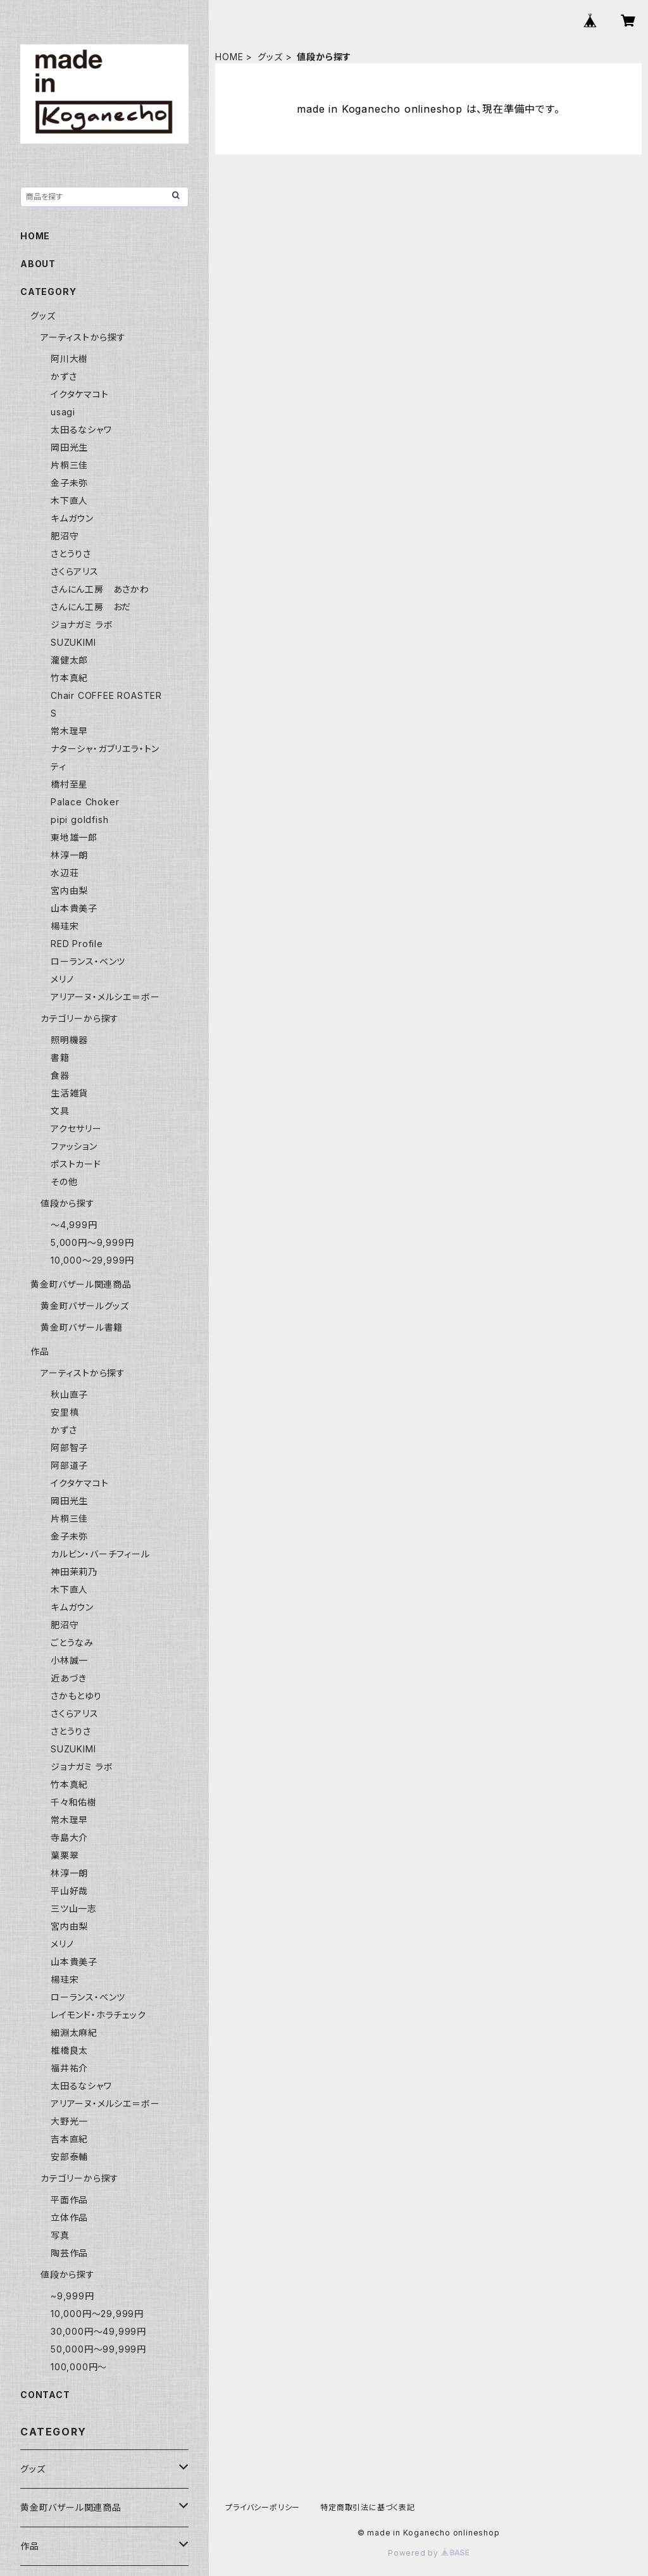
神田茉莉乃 (74, 1571)
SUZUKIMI (73, 642)
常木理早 (69, 731)
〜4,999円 (74, 1224)
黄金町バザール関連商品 (81, 1284)
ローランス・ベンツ (88, 961)
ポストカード (76, 1164)
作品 (39, 1351)
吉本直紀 (69, 2138)
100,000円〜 (79, 2366)
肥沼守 (64, 536)
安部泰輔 (69, 2156)
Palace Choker (85, 801)
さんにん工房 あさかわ (100, 589)
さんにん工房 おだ (91, 606)
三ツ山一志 (74, 1908)
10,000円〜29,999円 (97, 2313)
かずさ (64, 376)
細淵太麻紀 (74, 2032)
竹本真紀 (69, 677)
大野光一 (69, 2121)
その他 (64, 1181)
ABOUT (38, 263)
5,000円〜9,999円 (92, 1242)
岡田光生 (69, 447)
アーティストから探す (83, 337)
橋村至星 (69, 784)
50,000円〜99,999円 (98, 2349)
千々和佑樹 (74, 1802)
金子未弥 (69, 482)
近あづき (69, 1678)
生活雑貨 (69, 1093)
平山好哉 (69, 1890)
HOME (229, 56)
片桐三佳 (69, 465)
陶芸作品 (69, 2252)
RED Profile (77, 943)
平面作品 (69, 2199)
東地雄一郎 (74, 837)
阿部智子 (69, 1447)
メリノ (62, 979)
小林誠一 (69, 1660)
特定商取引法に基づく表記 (367, 2507)
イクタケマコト (80, 394)
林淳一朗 (69, 855)
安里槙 (64, 1412)
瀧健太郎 (69, 660)
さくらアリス (75, 571)
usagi (63, 411)
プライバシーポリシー (262, 2507)
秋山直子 (69, 1394)
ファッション (74, 1146)
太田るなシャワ (81, 429)
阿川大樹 (69, 358)
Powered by (428, 2553)
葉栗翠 (64, 1855)
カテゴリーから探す (79, 1018)
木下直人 (69, 500)
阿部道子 (69, 1465)
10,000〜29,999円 (92, 1260)
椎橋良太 (69, 2050)
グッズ (270, 56)
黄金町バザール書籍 (81, 1327)
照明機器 (69, 1039)
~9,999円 (72, 2295)
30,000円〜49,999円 (98, 2331)
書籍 (60, 1057)
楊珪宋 (64, 925)
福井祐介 (69, 2068)
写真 (60, 2235)
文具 (60, 1110)
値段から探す (67, 1203)
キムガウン (72, 518)
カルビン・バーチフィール (100, 1554)
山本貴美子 (74, 908)
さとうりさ (71, 553)
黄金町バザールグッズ (84, 1305)
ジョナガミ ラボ (82, 624)
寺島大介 (69, 1837)
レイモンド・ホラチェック (98, 2014)
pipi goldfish (79, 819)
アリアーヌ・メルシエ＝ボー (105, 996)
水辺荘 (64, 872)
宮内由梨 (69, 890)
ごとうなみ (72, 1642)
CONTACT (45, 2394)
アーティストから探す (82, 1372)
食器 (60, 1075)
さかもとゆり (76, 1695)
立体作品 (69, 2217)
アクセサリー (76, 1128)
